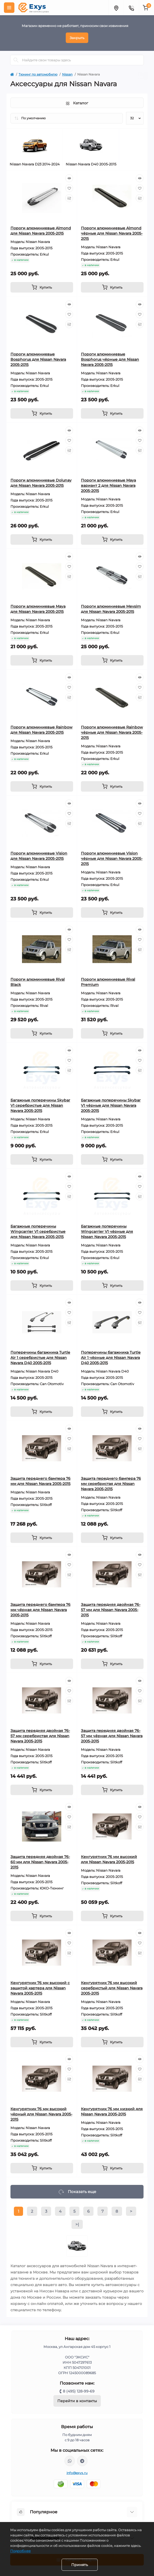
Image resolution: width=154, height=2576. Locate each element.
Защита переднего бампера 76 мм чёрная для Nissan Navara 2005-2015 (40, 1609)
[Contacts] (131, 7)
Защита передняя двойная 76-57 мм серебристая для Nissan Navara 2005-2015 (40, 1735)
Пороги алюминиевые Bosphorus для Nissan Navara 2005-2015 (38, 359)
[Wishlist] (69, 188)
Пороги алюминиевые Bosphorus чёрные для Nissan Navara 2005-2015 (110, 359)
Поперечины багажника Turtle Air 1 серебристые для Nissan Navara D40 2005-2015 (40, 1357)
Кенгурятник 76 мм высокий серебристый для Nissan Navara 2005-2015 (111, 1988)
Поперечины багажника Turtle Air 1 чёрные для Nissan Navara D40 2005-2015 (111, 1357)
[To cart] (41, 287)
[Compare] (69, 198)
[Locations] (116, 7)
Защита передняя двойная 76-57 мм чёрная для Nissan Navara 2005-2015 (111, 1735)
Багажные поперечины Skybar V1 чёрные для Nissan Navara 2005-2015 (111, 1105)
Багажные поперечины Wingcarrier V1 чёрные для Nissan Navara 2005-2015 (107, 1231)
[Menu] (9, 7)
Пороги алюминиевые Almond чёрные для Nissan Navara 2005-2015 (111, 233)
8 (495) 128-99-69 (79, 2391)
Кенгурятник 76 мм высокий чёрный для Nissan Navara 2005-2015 (41, 2114)
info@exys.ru (77, 2473)
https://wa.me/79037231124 (70, 2461)
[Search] (16, 60)
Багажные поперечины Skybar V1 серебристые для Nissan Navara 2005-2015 (40, 1105)
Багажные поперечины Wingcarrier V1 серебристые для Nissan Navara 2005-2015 (37, 1231)
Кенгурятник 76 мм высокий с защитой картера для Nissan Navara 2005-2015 (40, 1988)
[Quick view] (69, 178)
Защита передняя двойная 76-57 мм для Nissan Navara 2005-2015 (110, 1609)
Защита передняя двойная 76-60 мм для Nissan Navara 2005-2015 (40, 1862)
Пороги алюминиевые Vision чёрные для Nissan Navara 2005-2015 (111, 858)
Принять (79, 2564)
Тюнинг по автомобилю (38, 74)
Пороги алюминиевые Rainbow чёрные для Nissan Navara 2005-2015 (112, 732)
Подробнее (20, 2551)
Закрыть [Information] (77, 38)
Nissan (67, 74)
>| (77, 2224)
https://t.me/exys (82, 2461)
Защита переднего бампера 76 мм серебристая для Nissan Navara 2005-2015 (111, 1483)
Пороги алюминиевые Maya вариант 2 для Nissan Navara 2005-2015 (108, 485)
